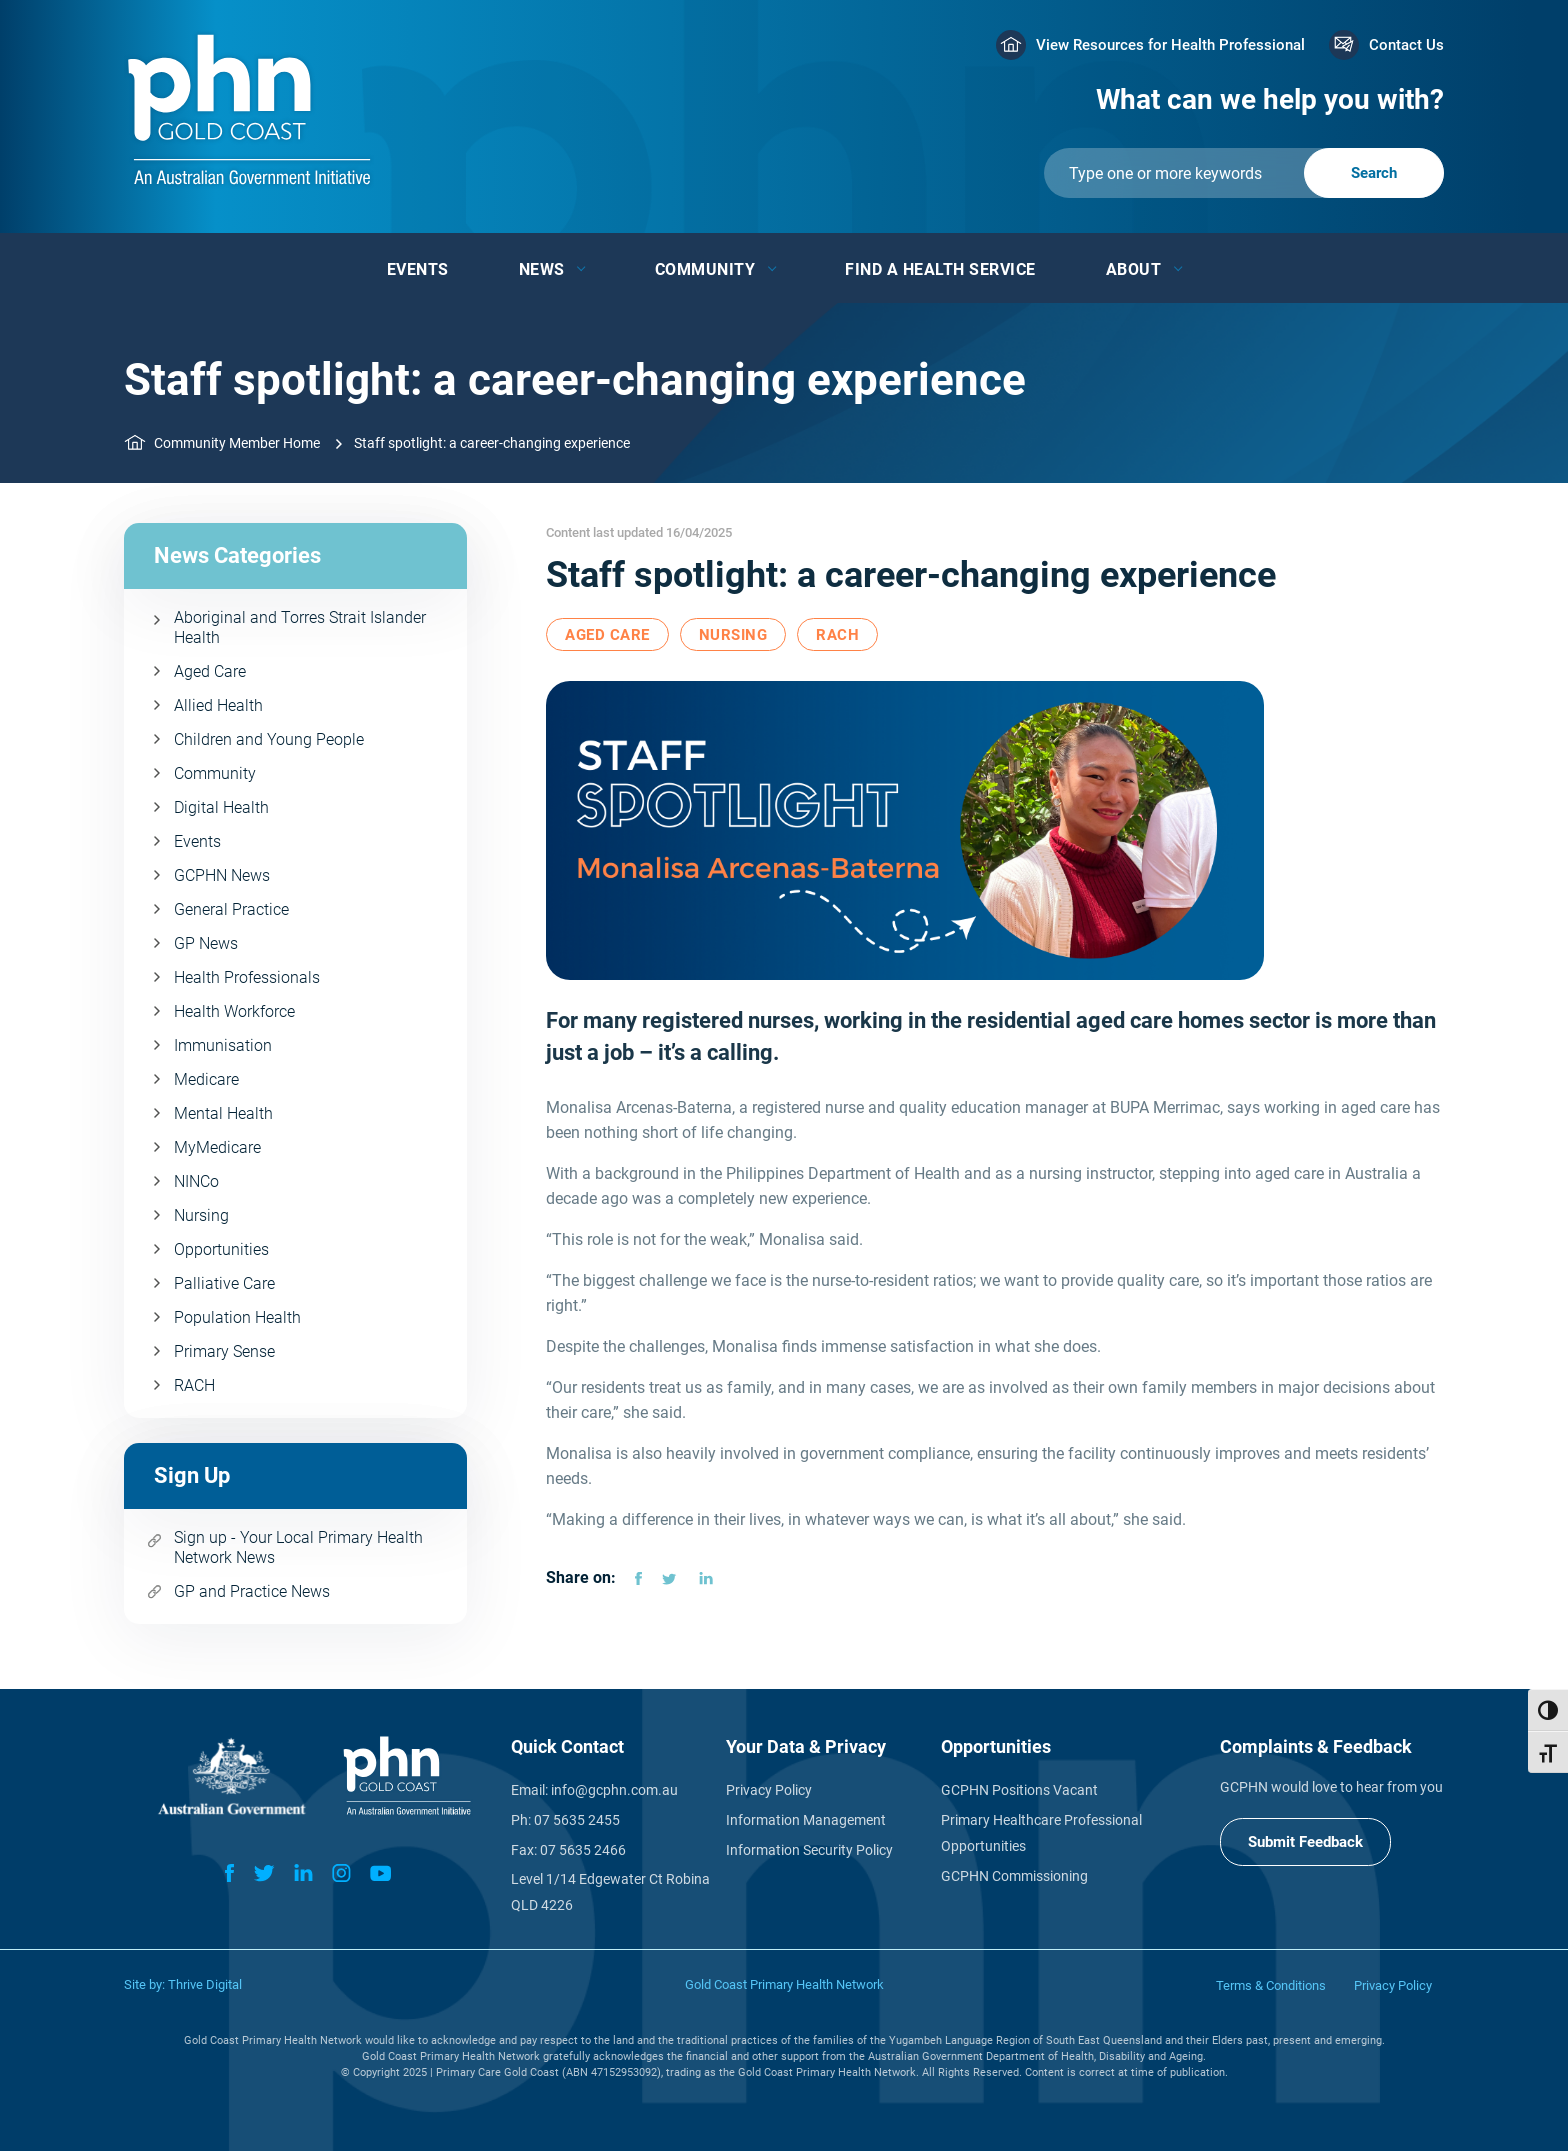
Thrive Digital (205, 1984)
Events (418, 269)
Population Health (237, 1317)
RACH (194, 1385)
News (542, 269)
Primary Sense (224, 1351)
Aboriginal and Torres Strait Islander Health (300, 627)
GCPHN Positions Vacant (1019, 1790)
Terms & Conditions (1271, 1985)
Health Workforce (234, 1011)
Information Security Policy (809, 1850)
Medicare (206, 1079)
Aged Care (210, 671)
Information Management (806, 1820)
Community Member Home (237, 443)
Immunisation (223, 1045)
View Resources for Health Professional (1170, 45)
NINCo (196, 1181)
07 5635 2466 (583, 1850)
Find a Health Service (940, 269)
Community (705, 269)
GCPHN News (222, 875)
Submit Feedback (1305, 1842)
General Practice (231, 909)
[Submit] (1244, 173)
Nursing (201, 1215)
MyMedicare (217, 1147)
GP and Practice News (252, 1591)
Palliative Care (224, 1283)
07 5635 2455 (577, 1820)
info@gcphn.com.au (614, 1790)
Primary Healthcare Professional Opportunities (1041, 1833)
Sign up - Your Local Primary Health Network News (298, 1547)
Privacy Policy (769, 1790)
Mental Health (223, 1113)
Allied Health (218, 705)
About (1134, 269)
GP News (206, 943)
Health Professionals (247, 977)
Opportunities (221, 1249)
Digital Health (221, 807)
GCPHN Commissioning (1014, 1876)
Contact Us (1406, 45)
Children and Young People (269, 739)
